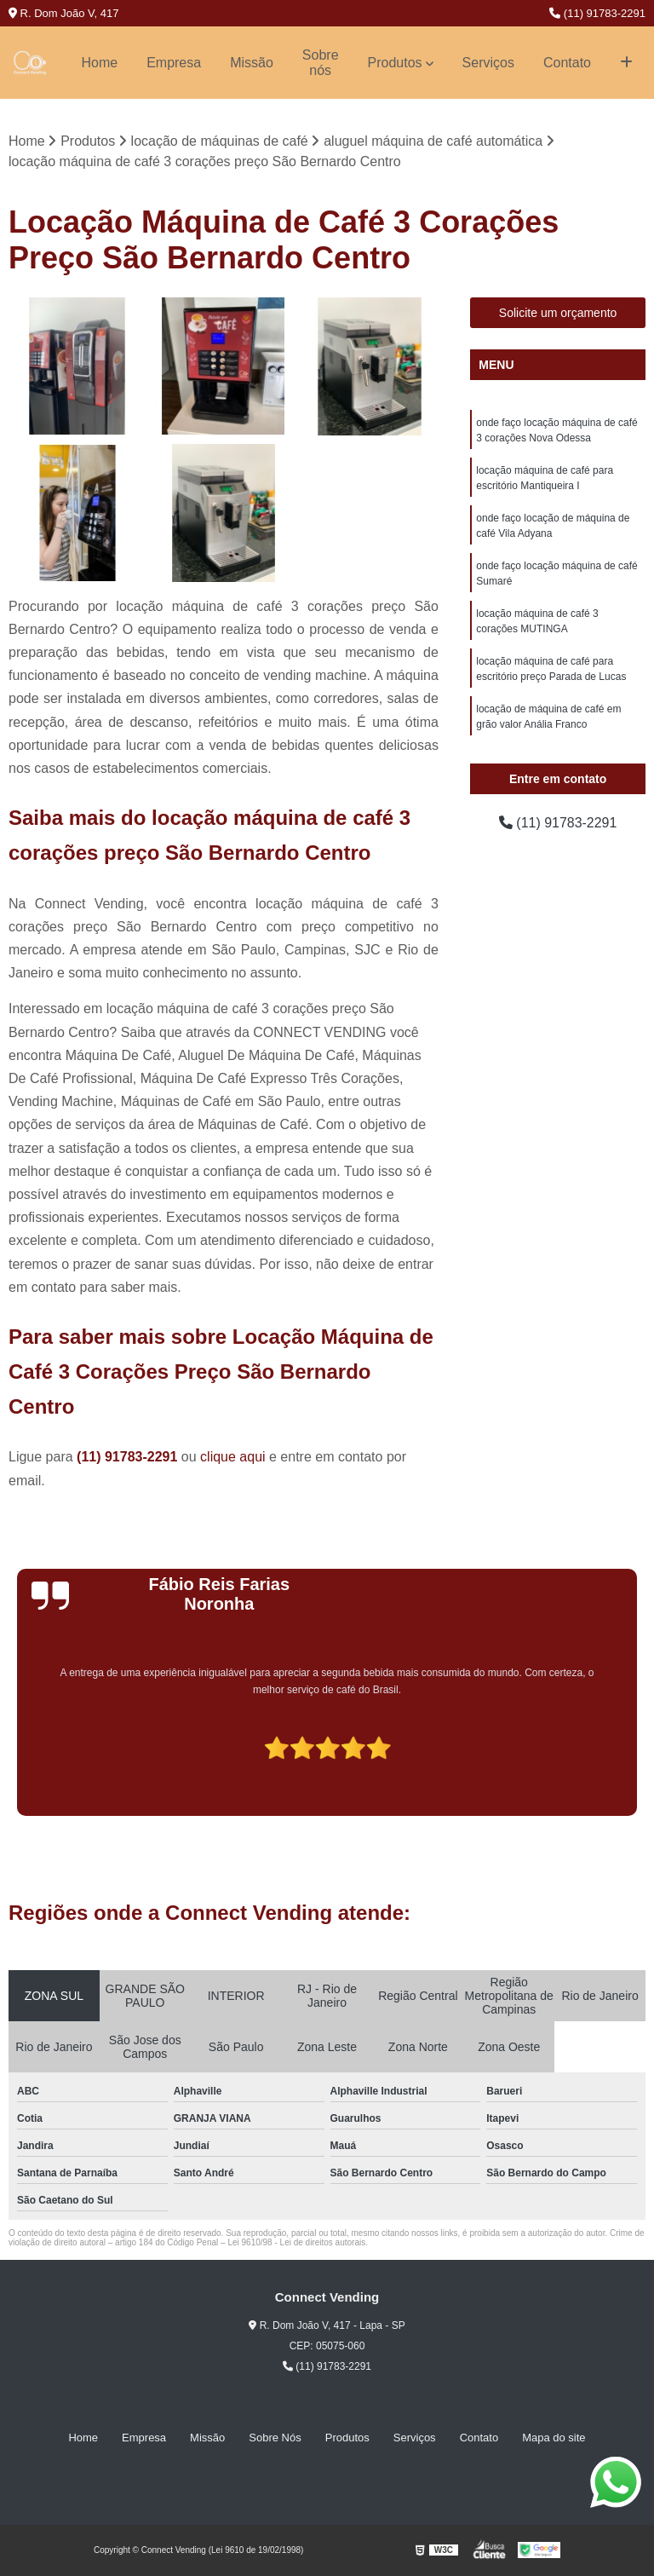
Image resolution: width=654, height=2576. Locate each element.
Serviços (488, 62)
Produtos (395, 62)
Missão (251, 62)
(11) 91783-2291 (597, 13)
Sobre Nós (275, 2437)
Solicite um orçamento (558, 313)
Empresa (173, 62)
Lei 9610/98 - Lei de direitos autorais (296, 2242)
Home (99, 62)
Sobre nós (320, 63)
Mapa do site (553, 2437)
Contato (567, 62)
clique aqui (233, 1456)
